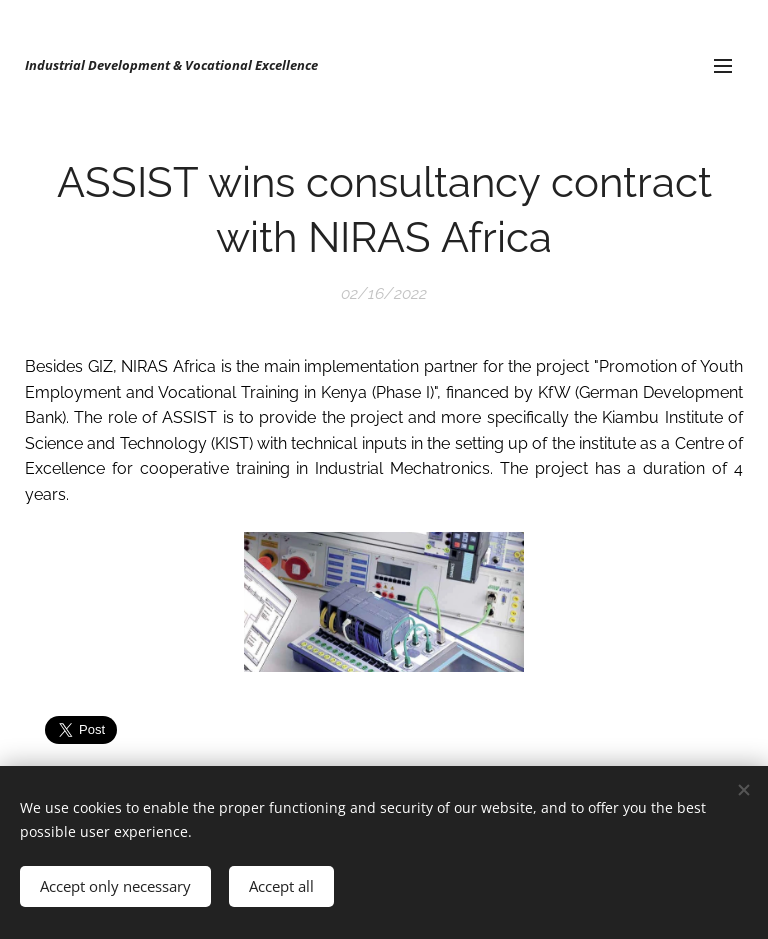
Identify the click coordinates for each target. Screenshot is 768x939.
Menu (723, 66)
